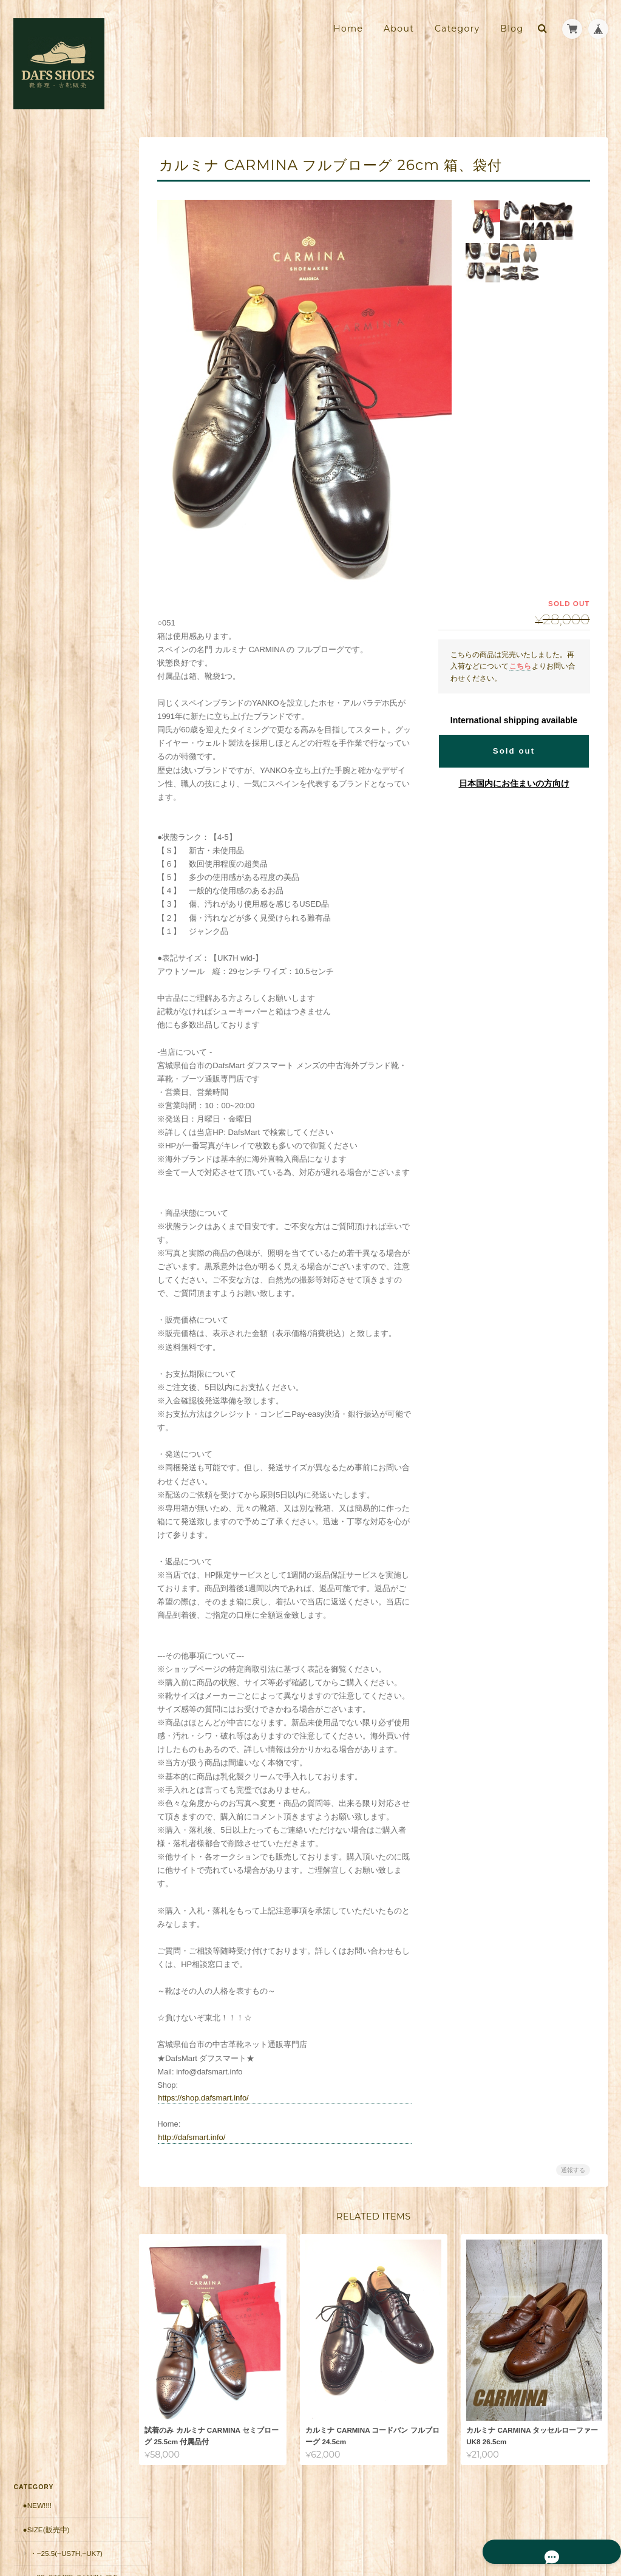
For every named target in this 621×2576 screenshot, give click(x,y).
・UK (37, 311)
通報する (573, 2170)
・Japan (44, 452)
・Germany (50, 428)
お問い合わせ (46, 955)
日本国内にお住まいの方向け (514, 783)
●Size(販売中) (45, 182)
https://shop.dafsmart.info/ (211, 2097)
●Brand (37, 287)
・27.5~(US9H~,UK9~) (65, 264)
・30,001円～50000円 (64, 593)
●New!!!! (36, 159)
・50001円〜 (50, 616)
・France (47, 358)
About (399, 28)
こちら (520, 666)
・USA (40, 405)
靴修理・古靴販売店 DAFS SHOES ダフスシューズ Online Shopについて (67, 896)
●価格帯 (35, 499)
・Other (45, 475)
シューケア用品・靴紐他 (62, 640)
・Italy (42, 335)
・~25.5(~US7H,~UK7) (65, 207)
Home (348, 28)
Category (457, 28)
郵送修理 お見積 (51, 712)
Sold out (514, 750)
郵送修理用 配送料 (55, 688)
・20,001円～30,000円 (65, 569)
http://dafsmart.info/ (199, 2137)
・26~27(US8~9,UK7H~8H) (69, 235)
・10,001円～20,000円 (65, 546)
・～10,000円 (51, 522)
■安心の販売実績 (50, 664)
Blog (511, 28)
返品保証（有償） (51, 736)
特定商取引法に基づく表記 (68, 931)
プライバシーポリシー (474, 2526)
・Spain (43, 382)
